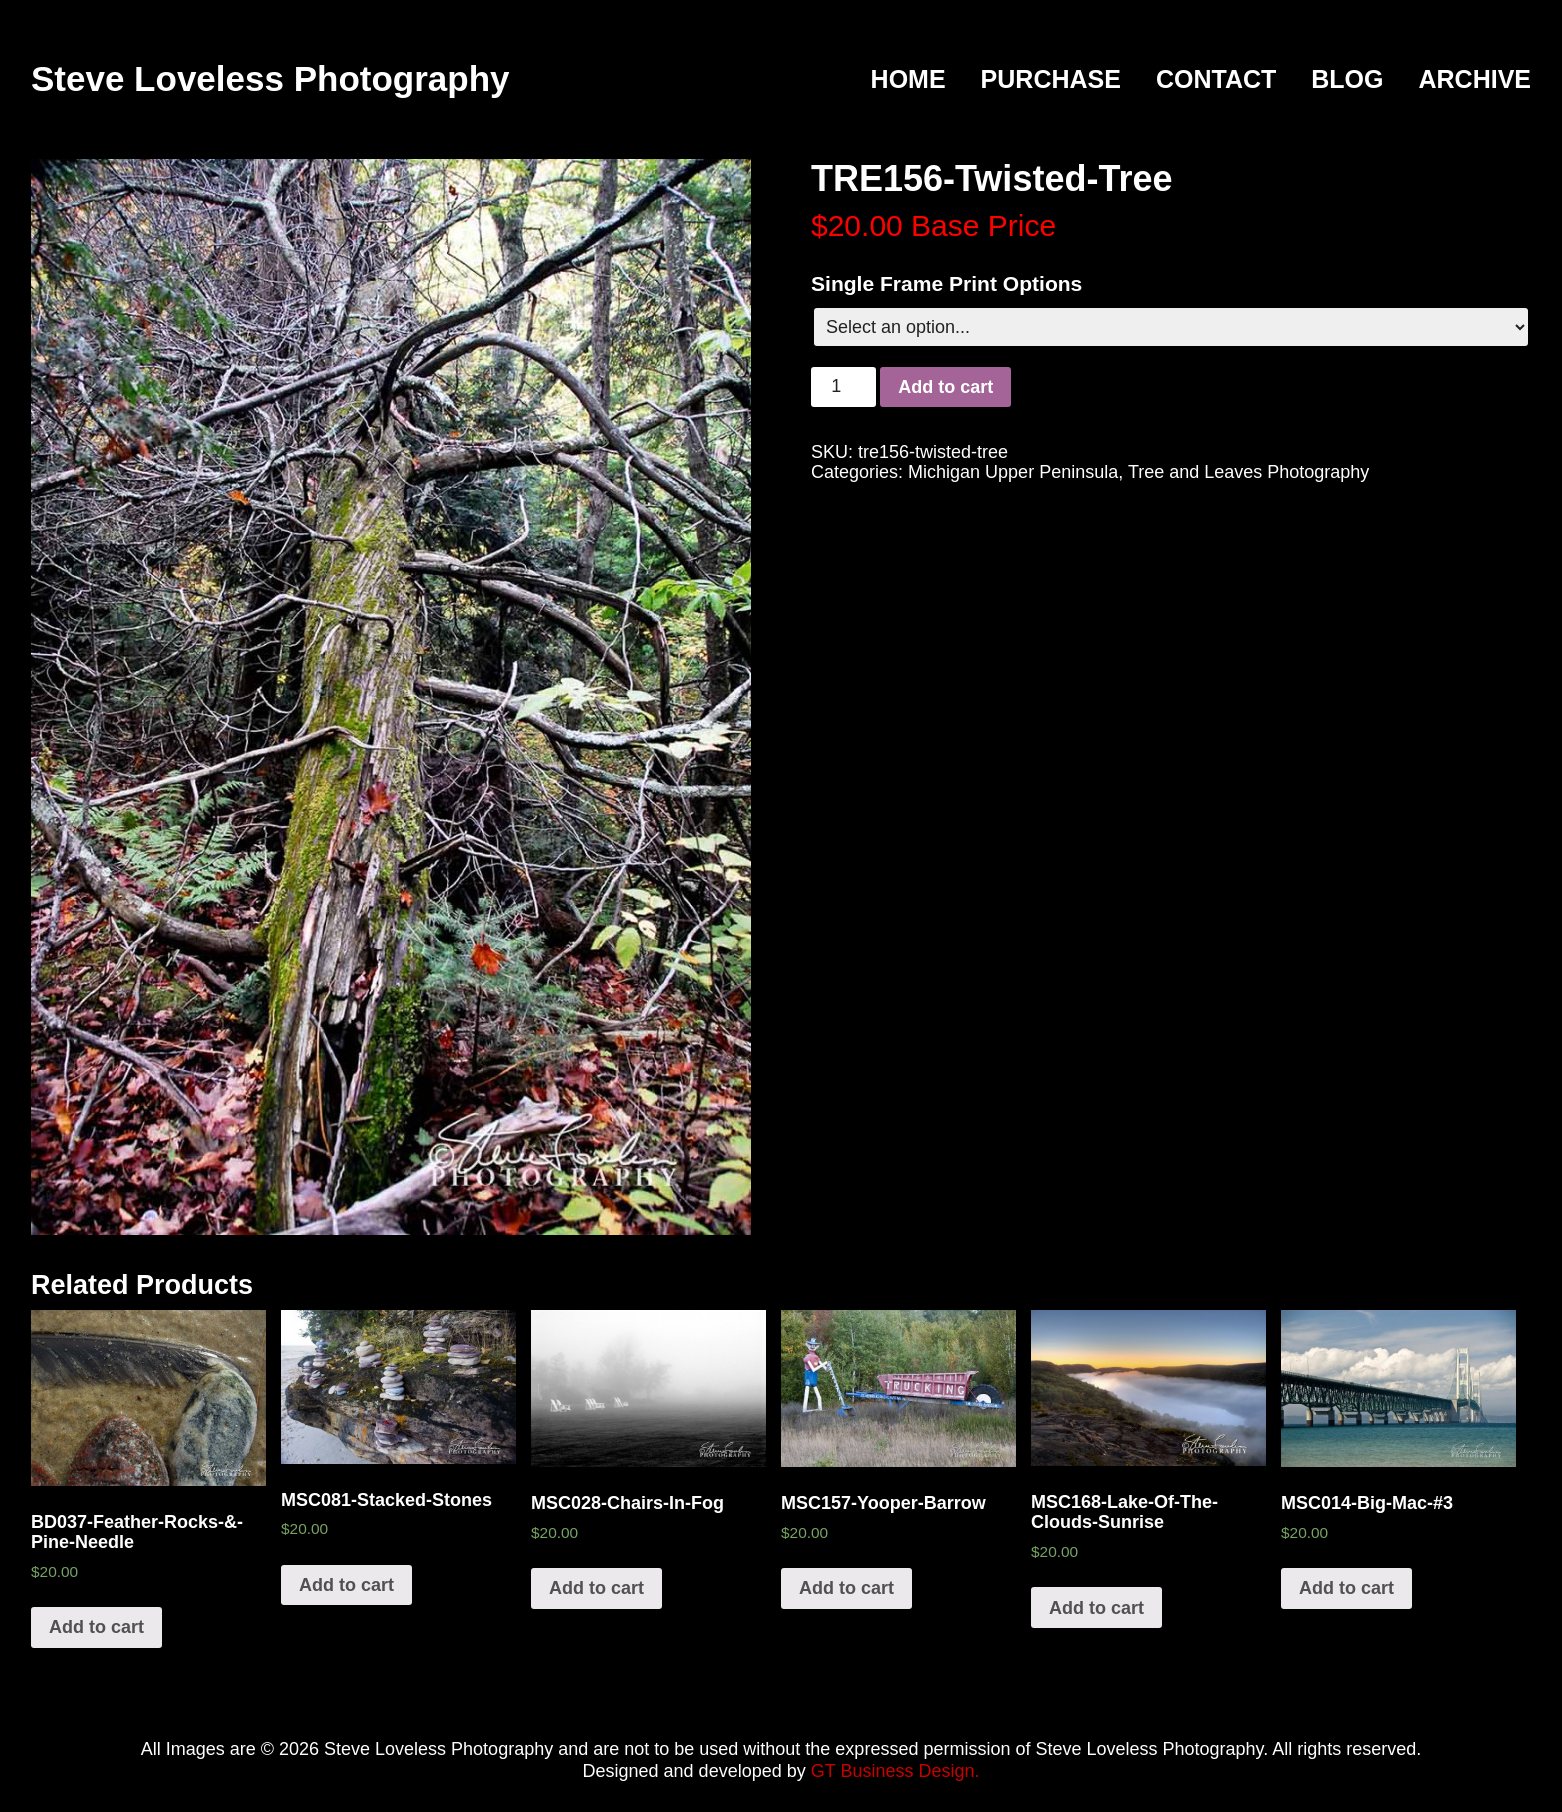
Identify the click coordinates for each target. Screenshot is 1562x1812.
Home (908, 80)
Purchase (1051, 80)
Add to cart (945, 387)
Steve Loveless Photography (270, 78)
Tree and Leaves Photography (1249, 472)
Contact (1216, 80)
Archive (1474, 80)
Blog (1347, 80)
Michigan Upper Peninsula (1013, 472)
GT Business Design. (895, 1771)
